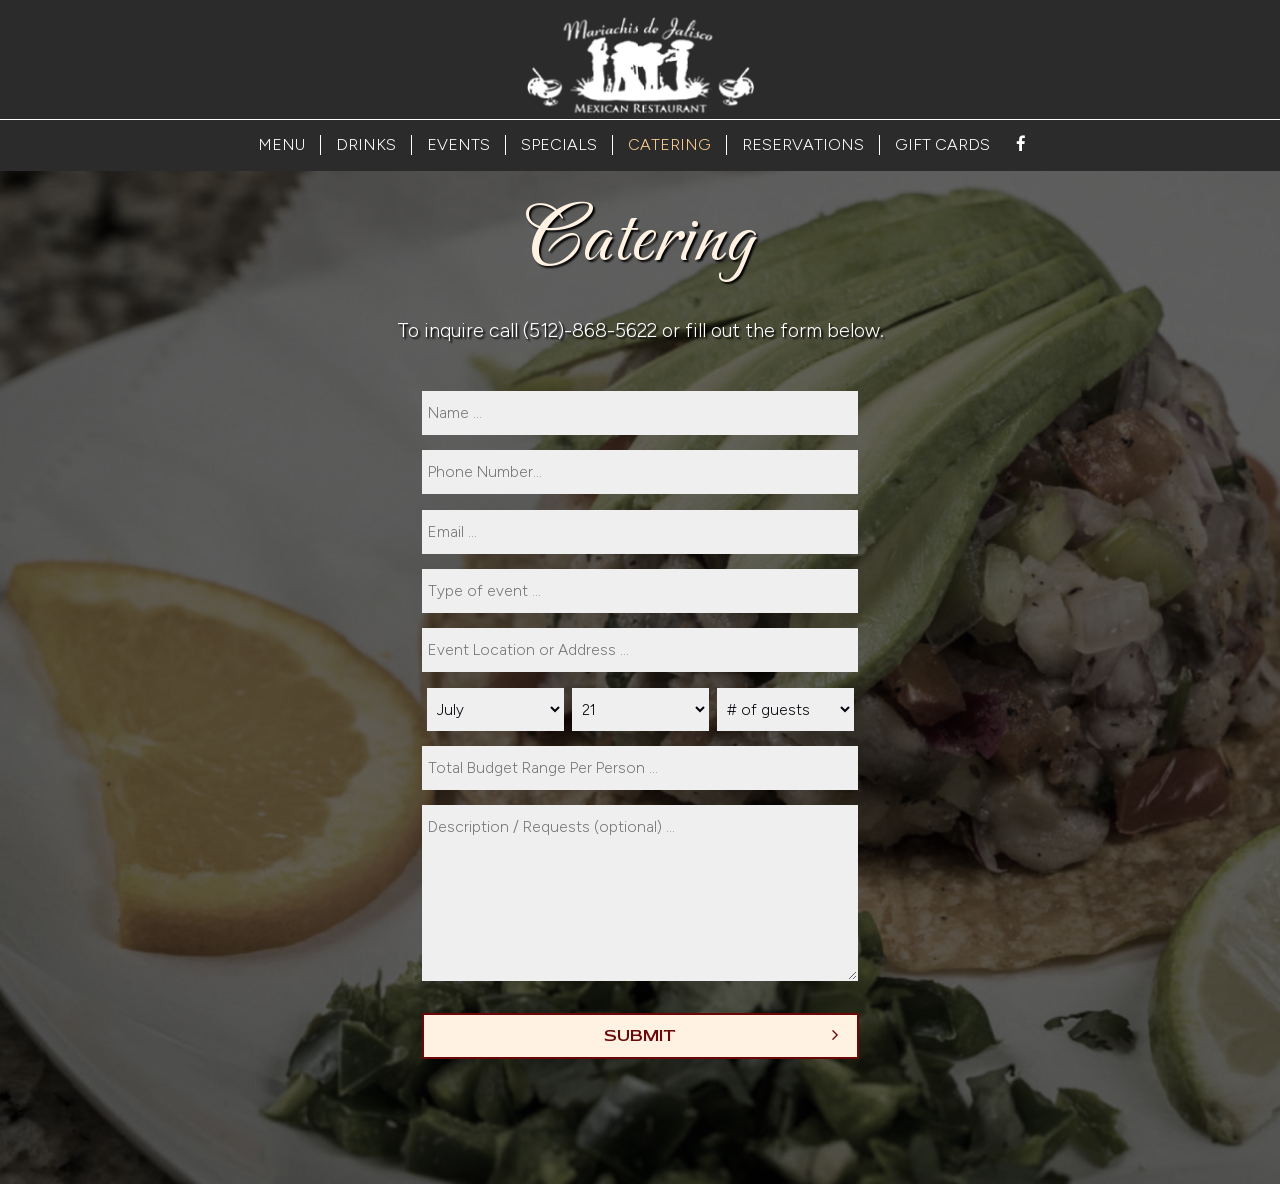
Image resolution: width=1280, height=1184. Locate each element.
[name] (640, 413)
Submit (640, 1035)
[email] (640, 532)
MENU (281, 144)
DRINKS (366, 144)
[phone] (640, 472)
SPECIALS (559, 144)
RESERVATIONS (803, 144)
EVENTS (458, 144)
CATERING (669, 144)
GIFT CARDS (942, 144)
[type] (640, 591)
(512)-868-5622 (590, 330)
